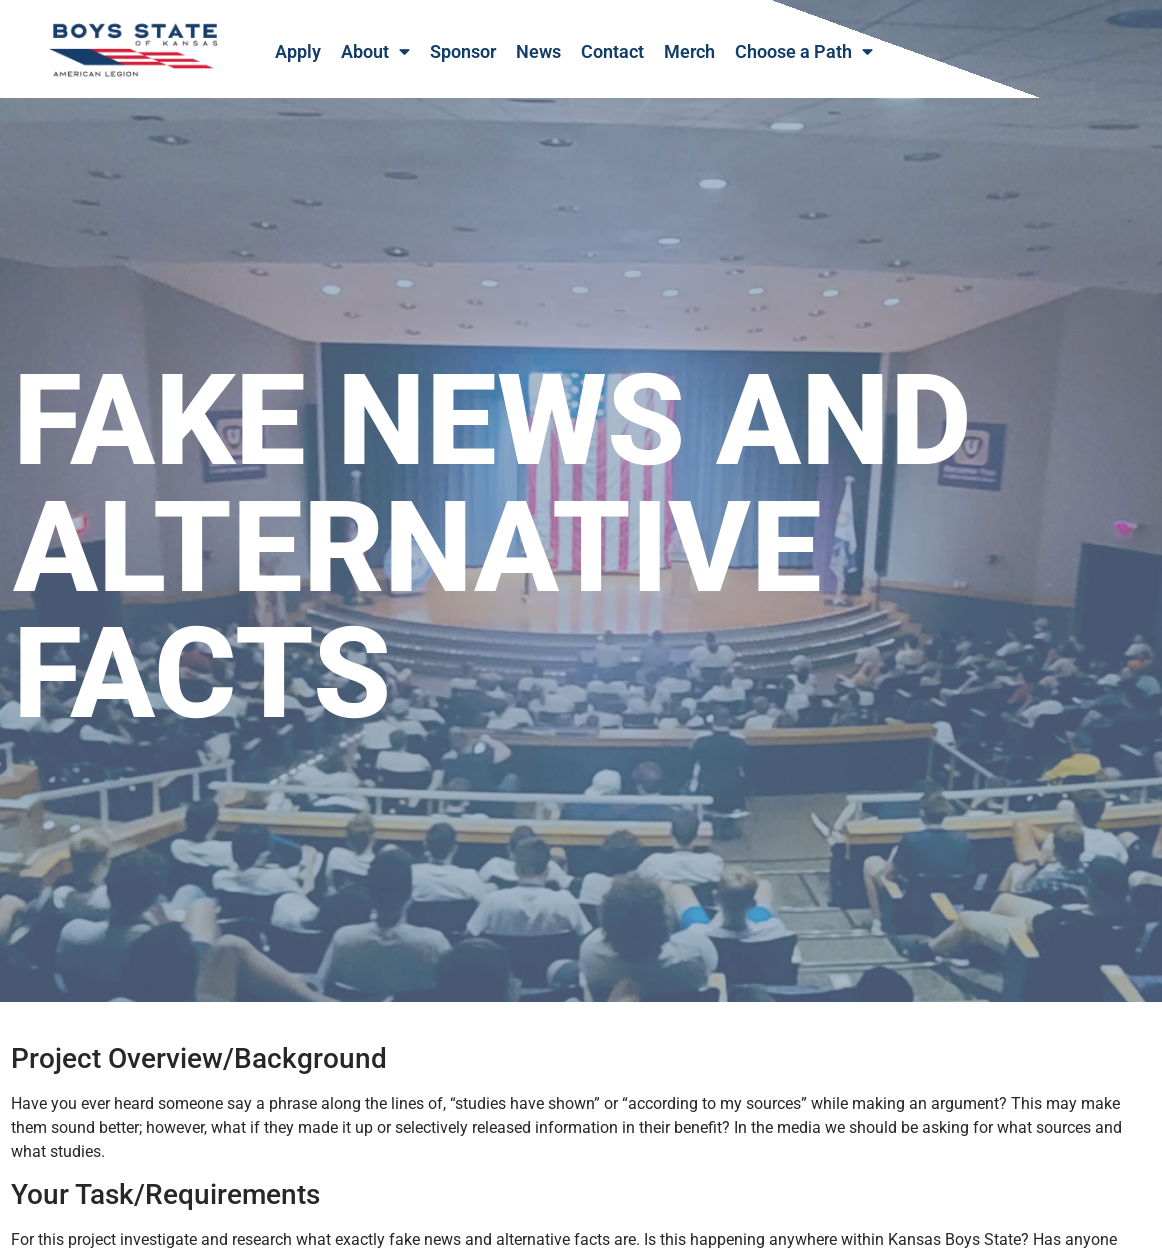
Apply (298, 52)
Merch (689, 52)
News (538, 52)
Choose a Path (804, 52)
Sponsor (463, 52)
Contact (612, 52)
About (375, 52)
